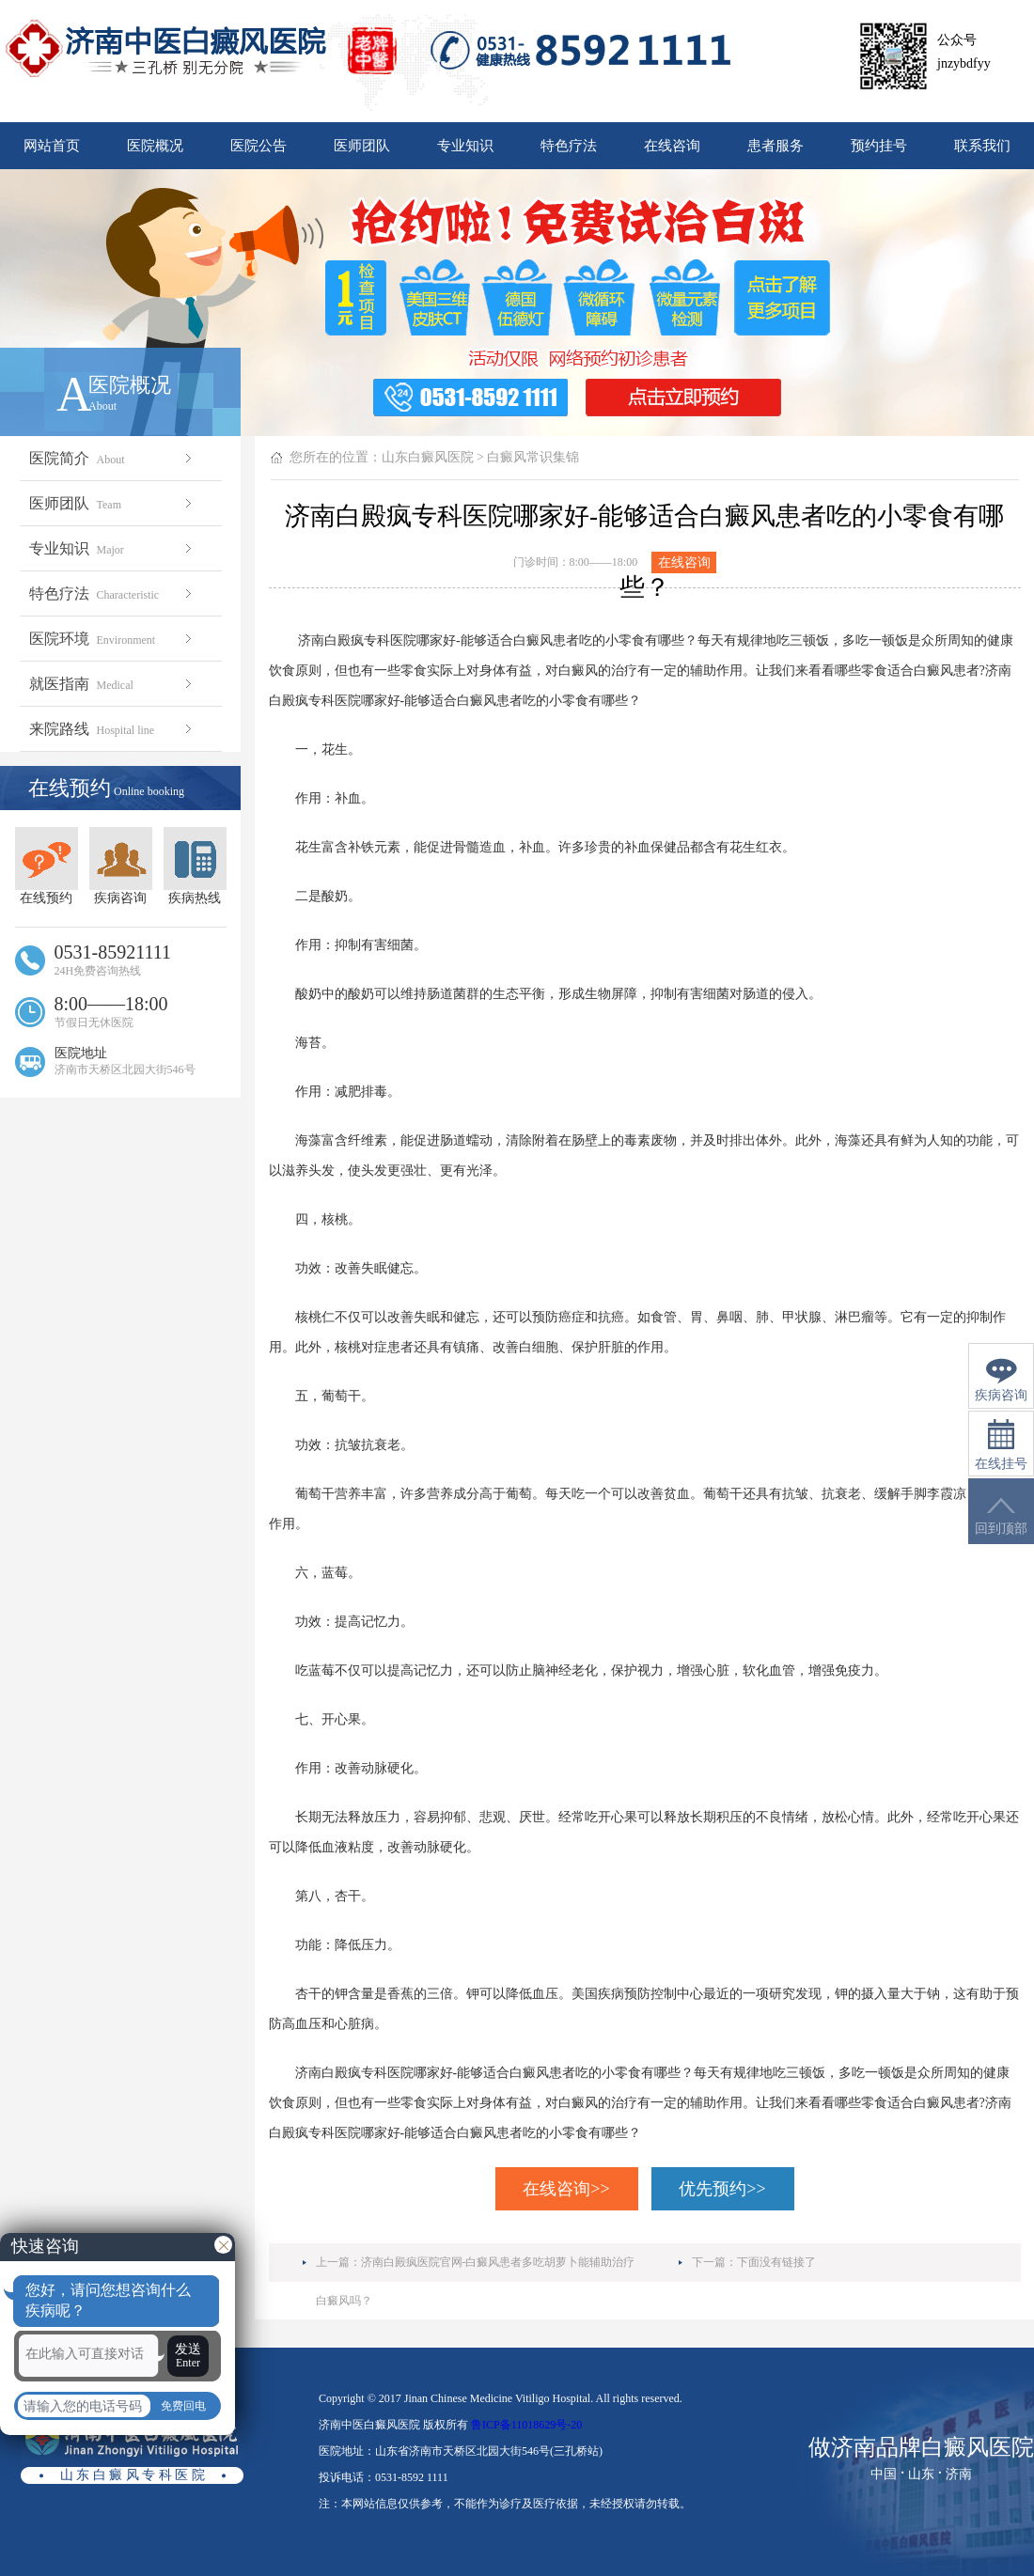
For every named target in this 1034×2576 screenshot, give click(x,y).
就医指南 (112, 684)
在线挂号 (1001, 1445)
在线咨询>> (566, 2188)
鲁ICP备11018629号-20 (526, 2424)
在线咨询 (672, 145)
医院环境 (112, 639)
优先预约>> (722, 2188)
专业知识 (465, 145)
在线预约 (46, 866)
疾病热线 (195, 866)
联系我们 (982, 145)
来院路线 (112, 729)
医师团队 (362, 145)
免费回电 (183, 2405)
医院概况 (155, 145)
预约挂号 (879, 145)
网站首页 (52, 145)
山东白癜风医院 (428, 457)
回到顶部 (1001, 1516)
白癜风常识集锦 (533, 457)
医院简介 (112, 458)
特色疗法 (568, 145)
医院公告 (258, 145)
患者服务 (775, 145)
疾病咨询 (120, 866)
